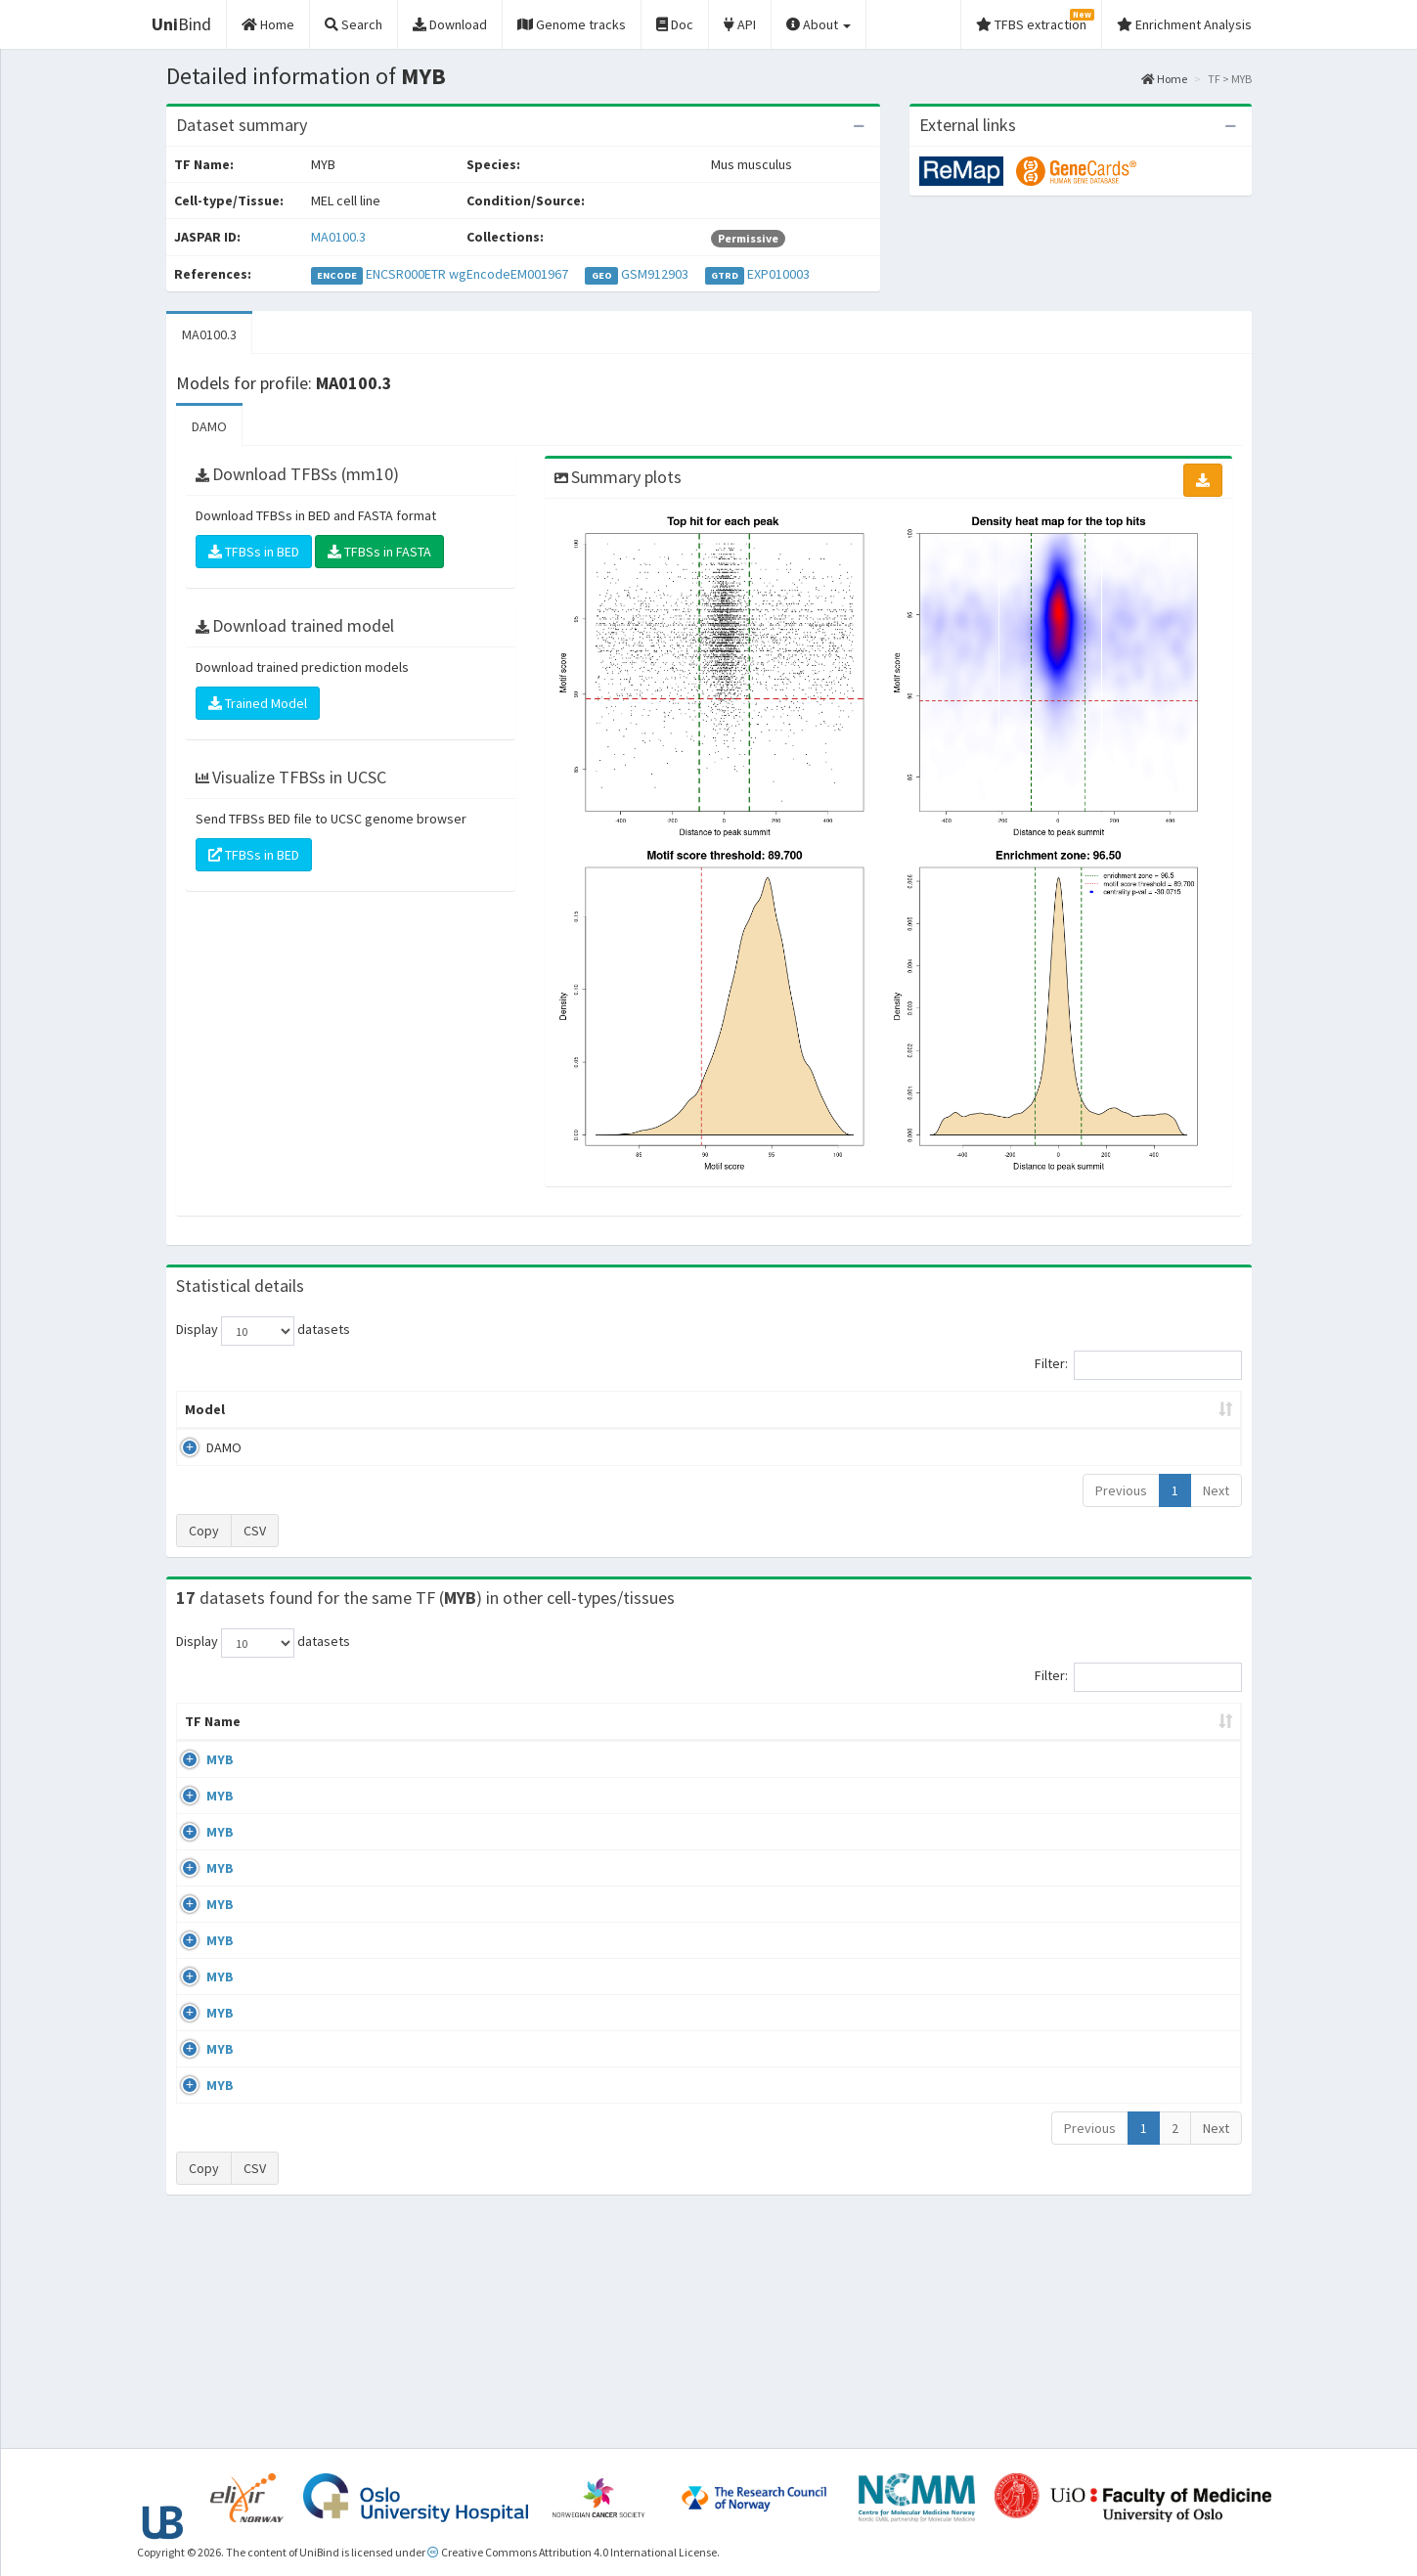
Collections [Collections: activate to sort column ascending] (837, 1741)
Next (1216, 1490)
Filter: (1138, 1365)
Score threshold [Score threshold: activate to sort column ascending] (871, 1409)
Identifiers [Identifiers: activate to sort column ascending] (1077, 1741)
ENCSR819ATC (1082, 2117)
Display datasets (263, 1331)
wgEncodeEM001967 (508, 274)
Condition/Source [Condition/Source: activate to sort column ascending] (624, 1741)
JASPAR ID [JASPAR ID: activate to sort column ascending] (1173, 1731)
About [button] (818, 24)
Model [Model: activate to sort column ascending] (205, 1409)
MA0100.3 (338, 236)
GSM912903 (654, 274)
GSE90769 (1071, 1947)
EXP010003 (778, 274)
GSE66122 (1071, 1891)
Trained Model (257, 703)
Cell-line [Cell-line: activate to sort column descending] (304, 1741)
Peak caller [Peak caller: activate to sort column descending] (319, 1409)
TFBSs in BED (253, 551)
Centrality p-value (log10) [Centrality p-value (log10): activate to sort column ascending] (1079, 1409)
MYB (198, 1779)
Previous (1121, 1490)
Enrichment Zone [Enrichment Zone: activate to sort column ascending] (592, 1409)
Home (1164, 78)
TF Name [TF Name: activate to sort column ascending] (203, 1731)
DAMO (209, 426)
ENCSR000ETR (406, 274)
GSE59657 (1071, 2173)
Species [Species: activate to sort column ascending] (970, 1741)
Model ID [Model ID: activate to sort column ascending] (448, 1409)
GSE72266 (1071, 1779)
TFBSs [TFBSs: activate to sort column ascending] (741, 1409)
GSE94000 (1071, 2061)
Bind (181, 24)
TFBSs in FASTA (379, 551)
